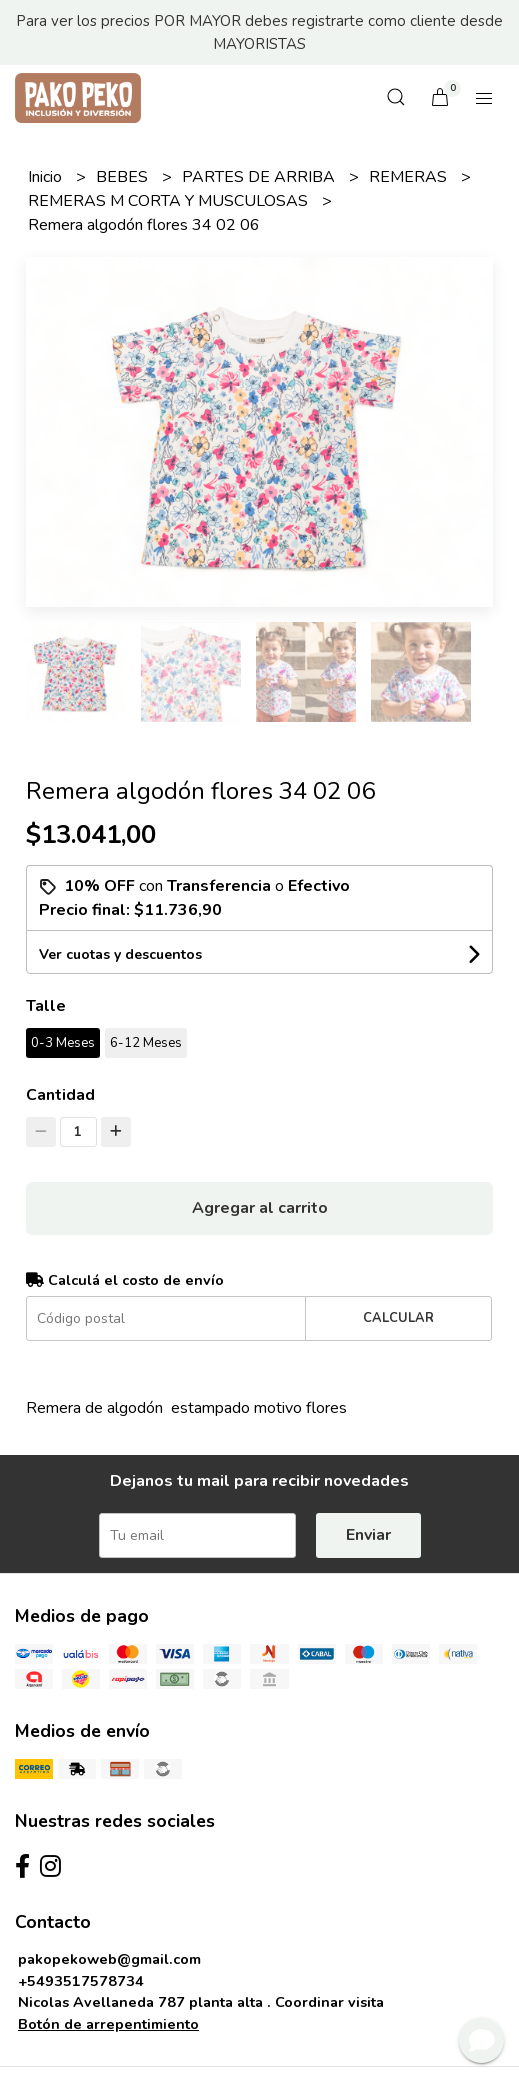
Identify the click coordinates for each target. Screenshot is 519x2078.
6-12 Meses (146, 1043)
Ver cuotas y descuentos (120, 954)
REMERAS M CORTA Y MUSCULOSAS (170, 201)
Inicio (47, 177)
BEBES (124, 177)
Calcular (398, 1318)
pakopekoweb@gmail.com (109, 1959)
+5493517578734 (81, 1981)
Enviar (368, 1535)
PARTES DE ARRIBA (260, 177)
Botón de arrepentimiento (108, 2024)
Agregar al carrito (260, 1208)
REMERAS (410, 177)
